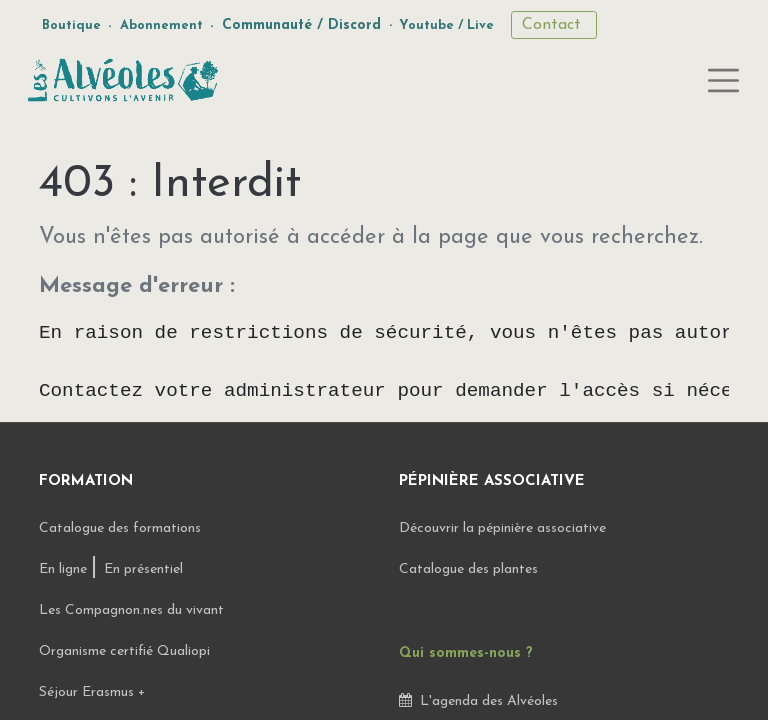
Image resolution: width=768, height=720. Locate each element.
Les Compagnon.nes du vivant (131, 610)
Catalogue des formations (120, 528)
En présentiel (143, 569)
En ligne (65, 569)
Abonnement (161, 25)
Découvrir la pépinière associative (504, 528)
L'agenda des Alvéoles (478, 701)
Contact (554, 25)
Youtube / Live (446, 25)
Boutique (71, 25)
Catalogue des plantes (468, 569)
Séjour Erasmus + (92, 692)
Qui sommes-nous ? (466, 653)
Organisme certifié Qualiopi (124, 651)
